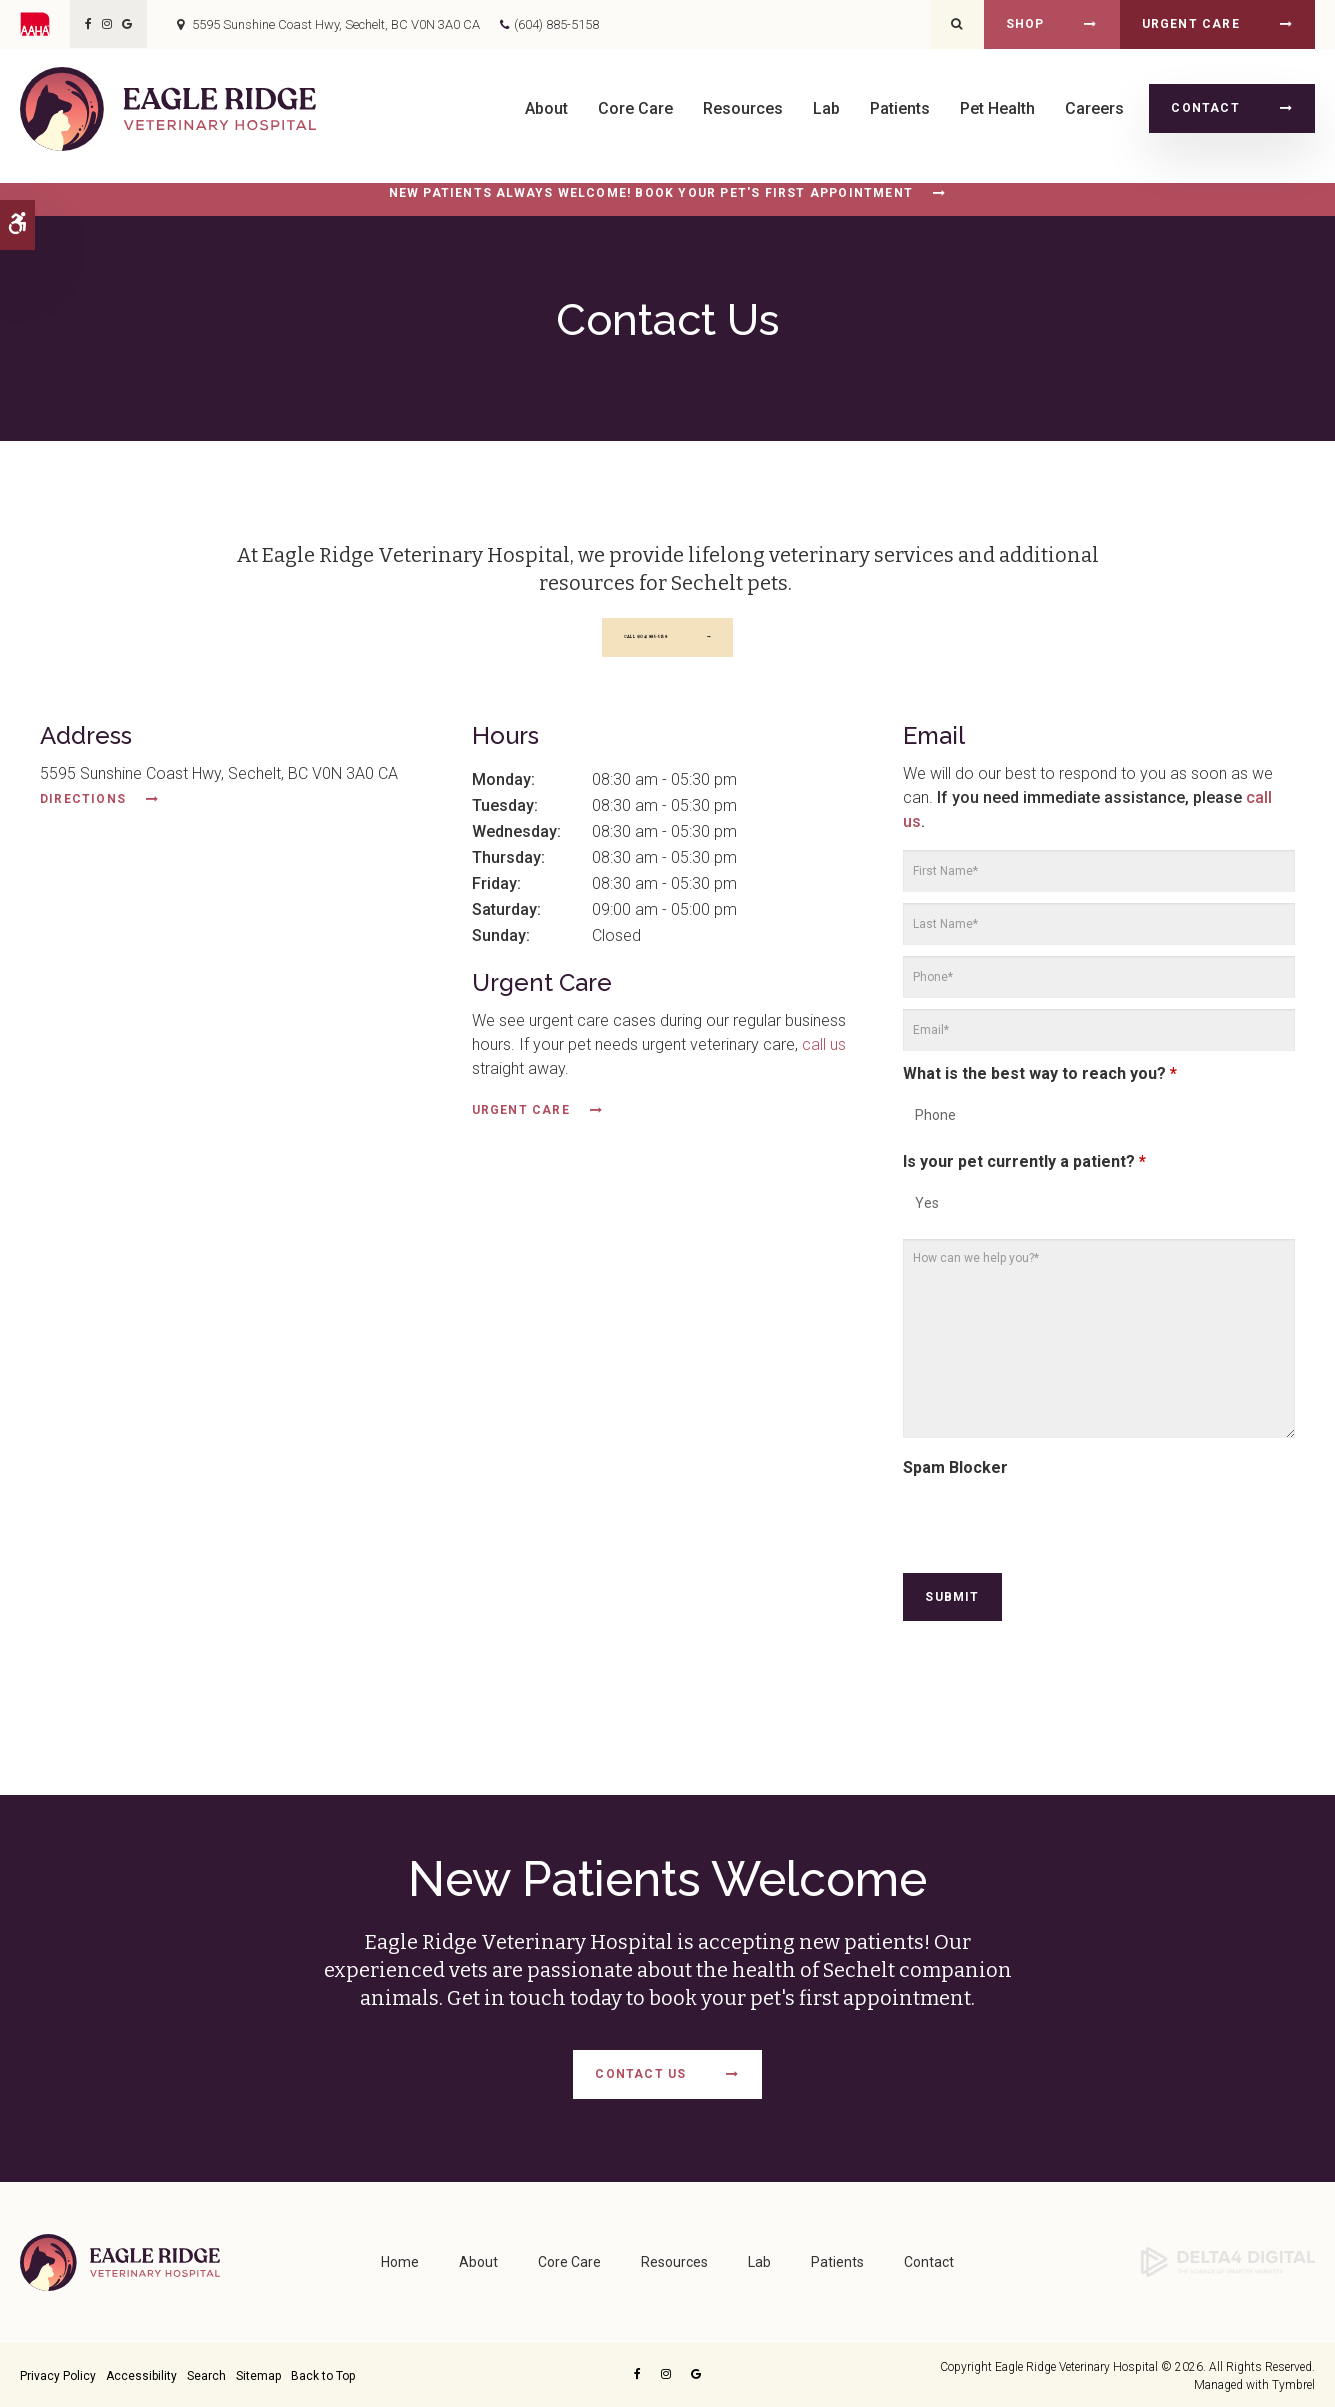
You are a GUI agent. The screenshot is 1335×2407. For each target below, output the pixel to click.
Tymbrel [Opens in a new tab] (1293, 2383)
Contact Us (640, 2076)
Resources (743, 108)
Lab (826, 108)
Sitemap (258, 2374)
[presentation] (1055, 1529)
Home (400, 2260)
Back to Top (323, 2374)
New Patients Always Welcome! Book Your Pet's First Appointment (651, 193)
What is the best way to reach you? (1040, 1079)
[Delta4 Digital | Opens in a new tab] (1228, 2260)
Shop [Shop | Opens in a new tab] (1025, 24)
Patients (900, 108)
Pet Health (997, 108)
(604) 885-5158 (556, 24)
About (546, 108)
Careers (1094, 108)
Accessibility (141, 2374)
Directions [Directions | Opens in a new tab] (83, 805)
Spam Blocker (955, 1472)
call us (824, 1050)
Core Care (635, 108)
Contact (1205, 108)
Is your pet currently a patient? (1024, 1167)
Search (206, 2374)
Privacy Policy (58, 2374)
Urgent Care (1191, 24)
